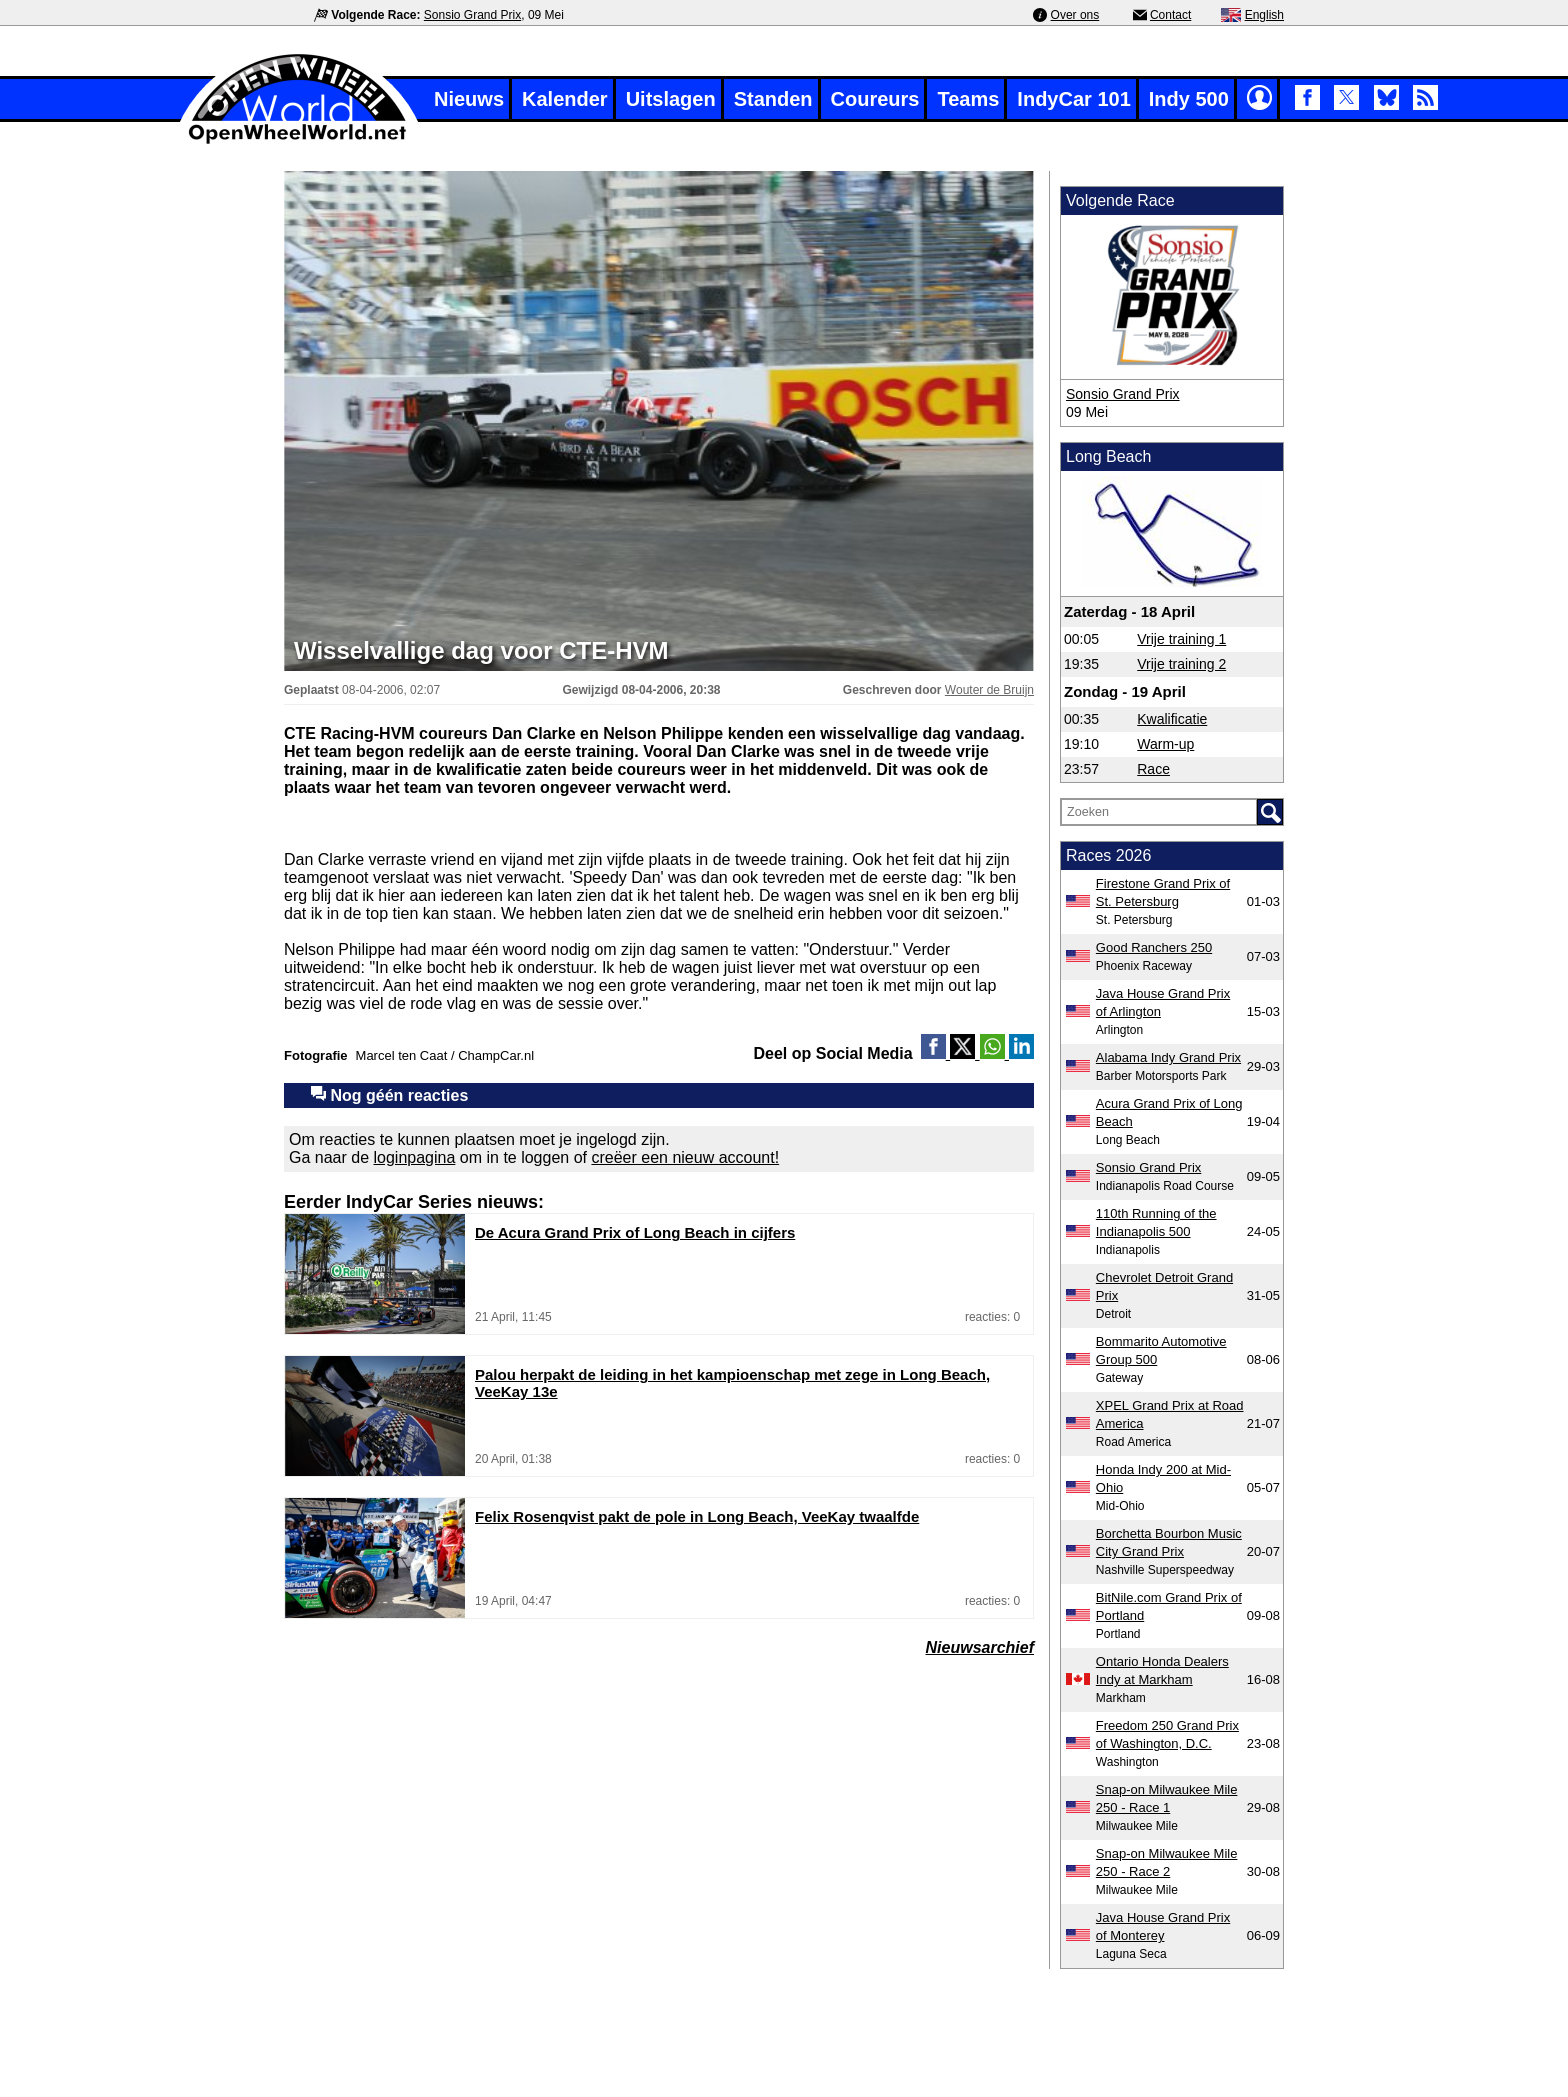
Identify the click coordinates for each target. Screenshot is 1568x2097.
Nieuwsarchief (980, 1647)
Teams (968, 99)
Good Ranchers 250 (1154, 947)
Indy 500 (1189, 99)
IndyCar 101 (1073, 99)
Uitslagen (671, 99)
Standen (773, 99)
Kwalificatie (1172, 719)
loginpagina (415, 1157)
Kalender (565, 99)
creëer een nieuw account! (685, 1157)
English (1264, 15)
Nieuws (469, 99)
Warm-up (1165, 744)
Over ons (1075, 15)
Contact (1170, 15)
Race (1153, 769)
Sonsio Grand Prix (472, 15)
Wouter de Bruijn (989, 690)
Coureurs (875, 99)
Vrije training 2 (1181, 664)
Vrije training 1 (1181, 639)
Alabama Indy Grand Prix (1168, 1057)
